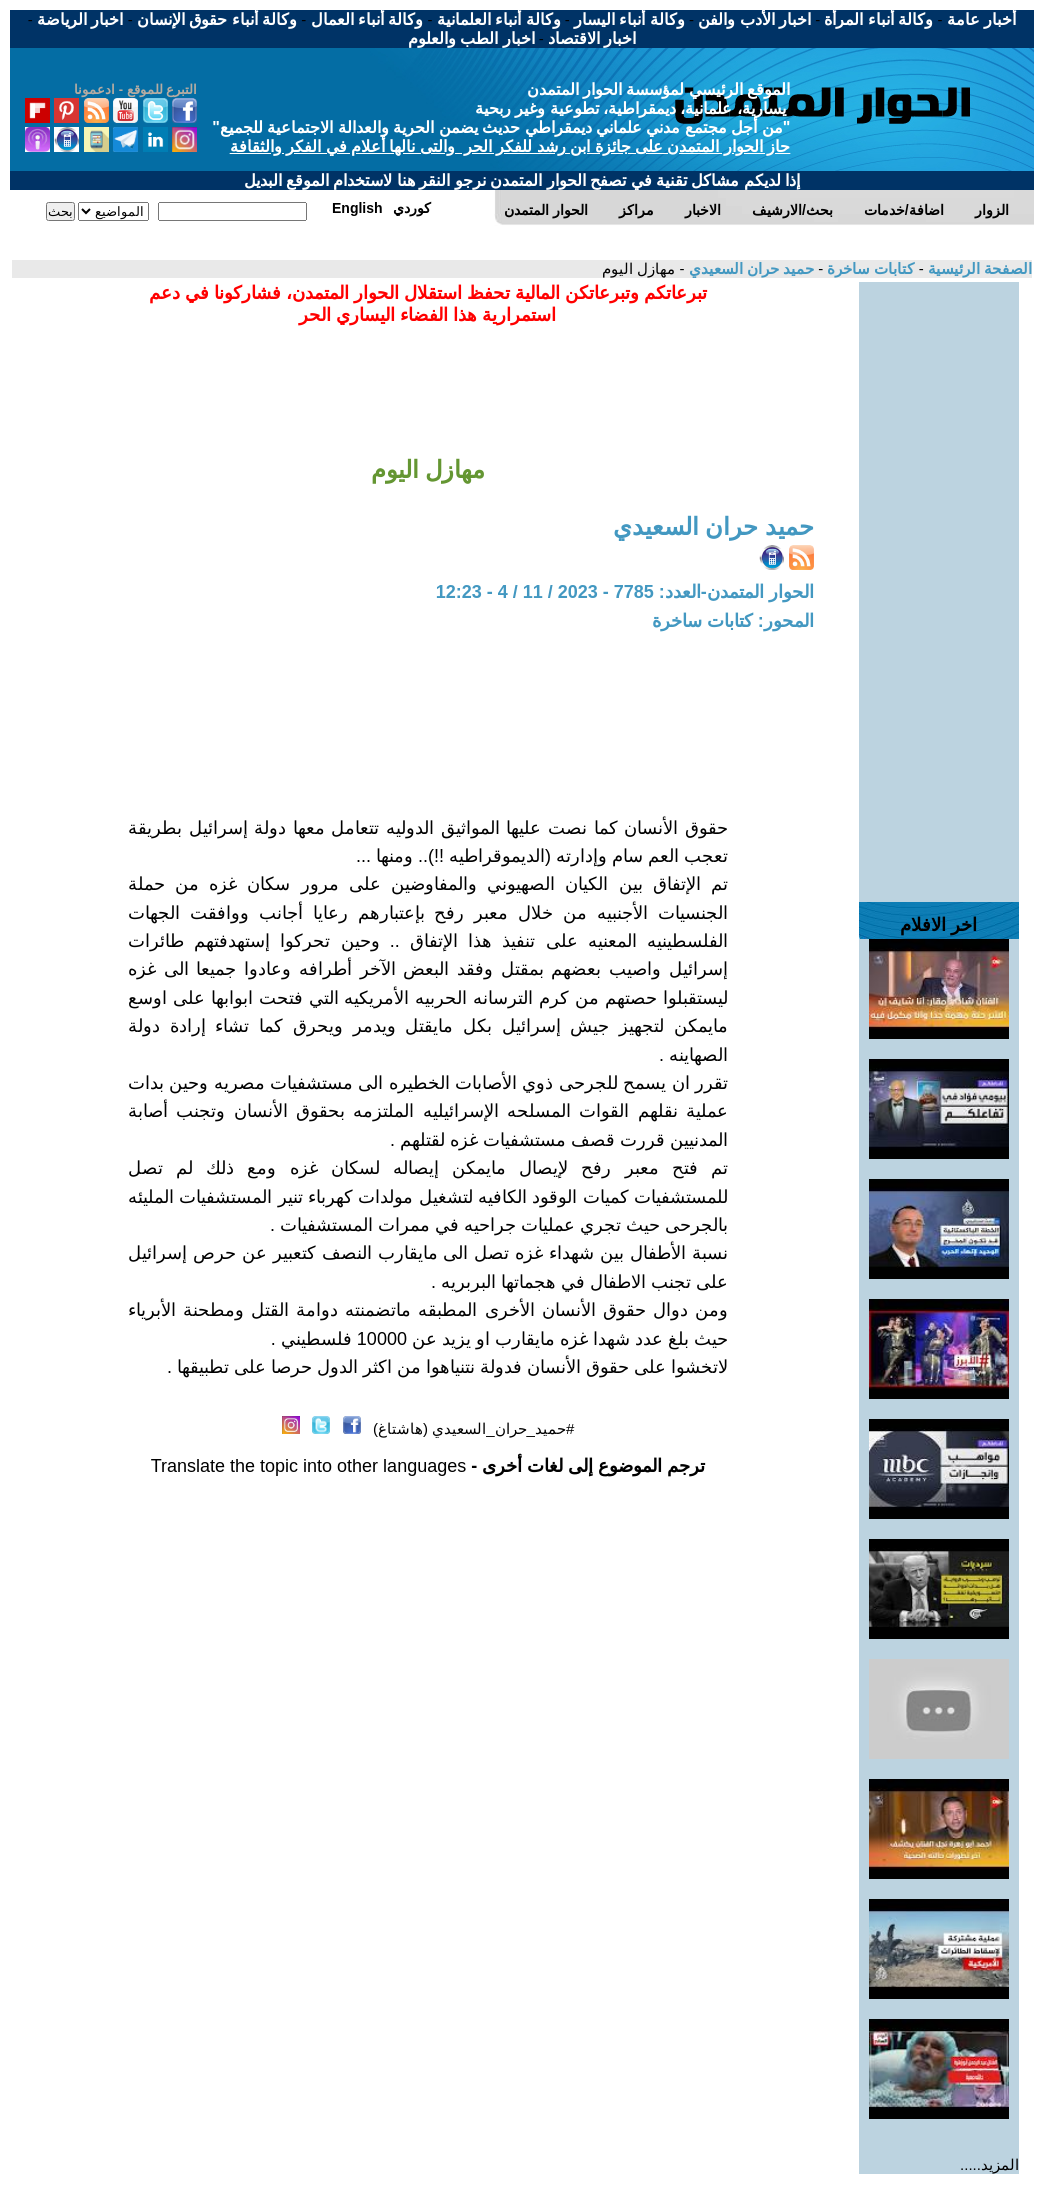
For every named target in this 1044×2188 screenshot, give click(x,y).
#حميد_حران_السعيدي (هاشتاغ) (473, 1428)
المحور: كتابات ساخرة (733, 621)
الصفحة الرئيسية (978, 268)
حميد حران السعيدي (749, 268)
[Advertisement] (939, 582)
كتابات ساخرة (868, 268)
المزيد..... (989, 2164)
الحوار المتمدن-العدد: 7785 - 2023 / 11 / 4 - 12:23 (625, 592)
